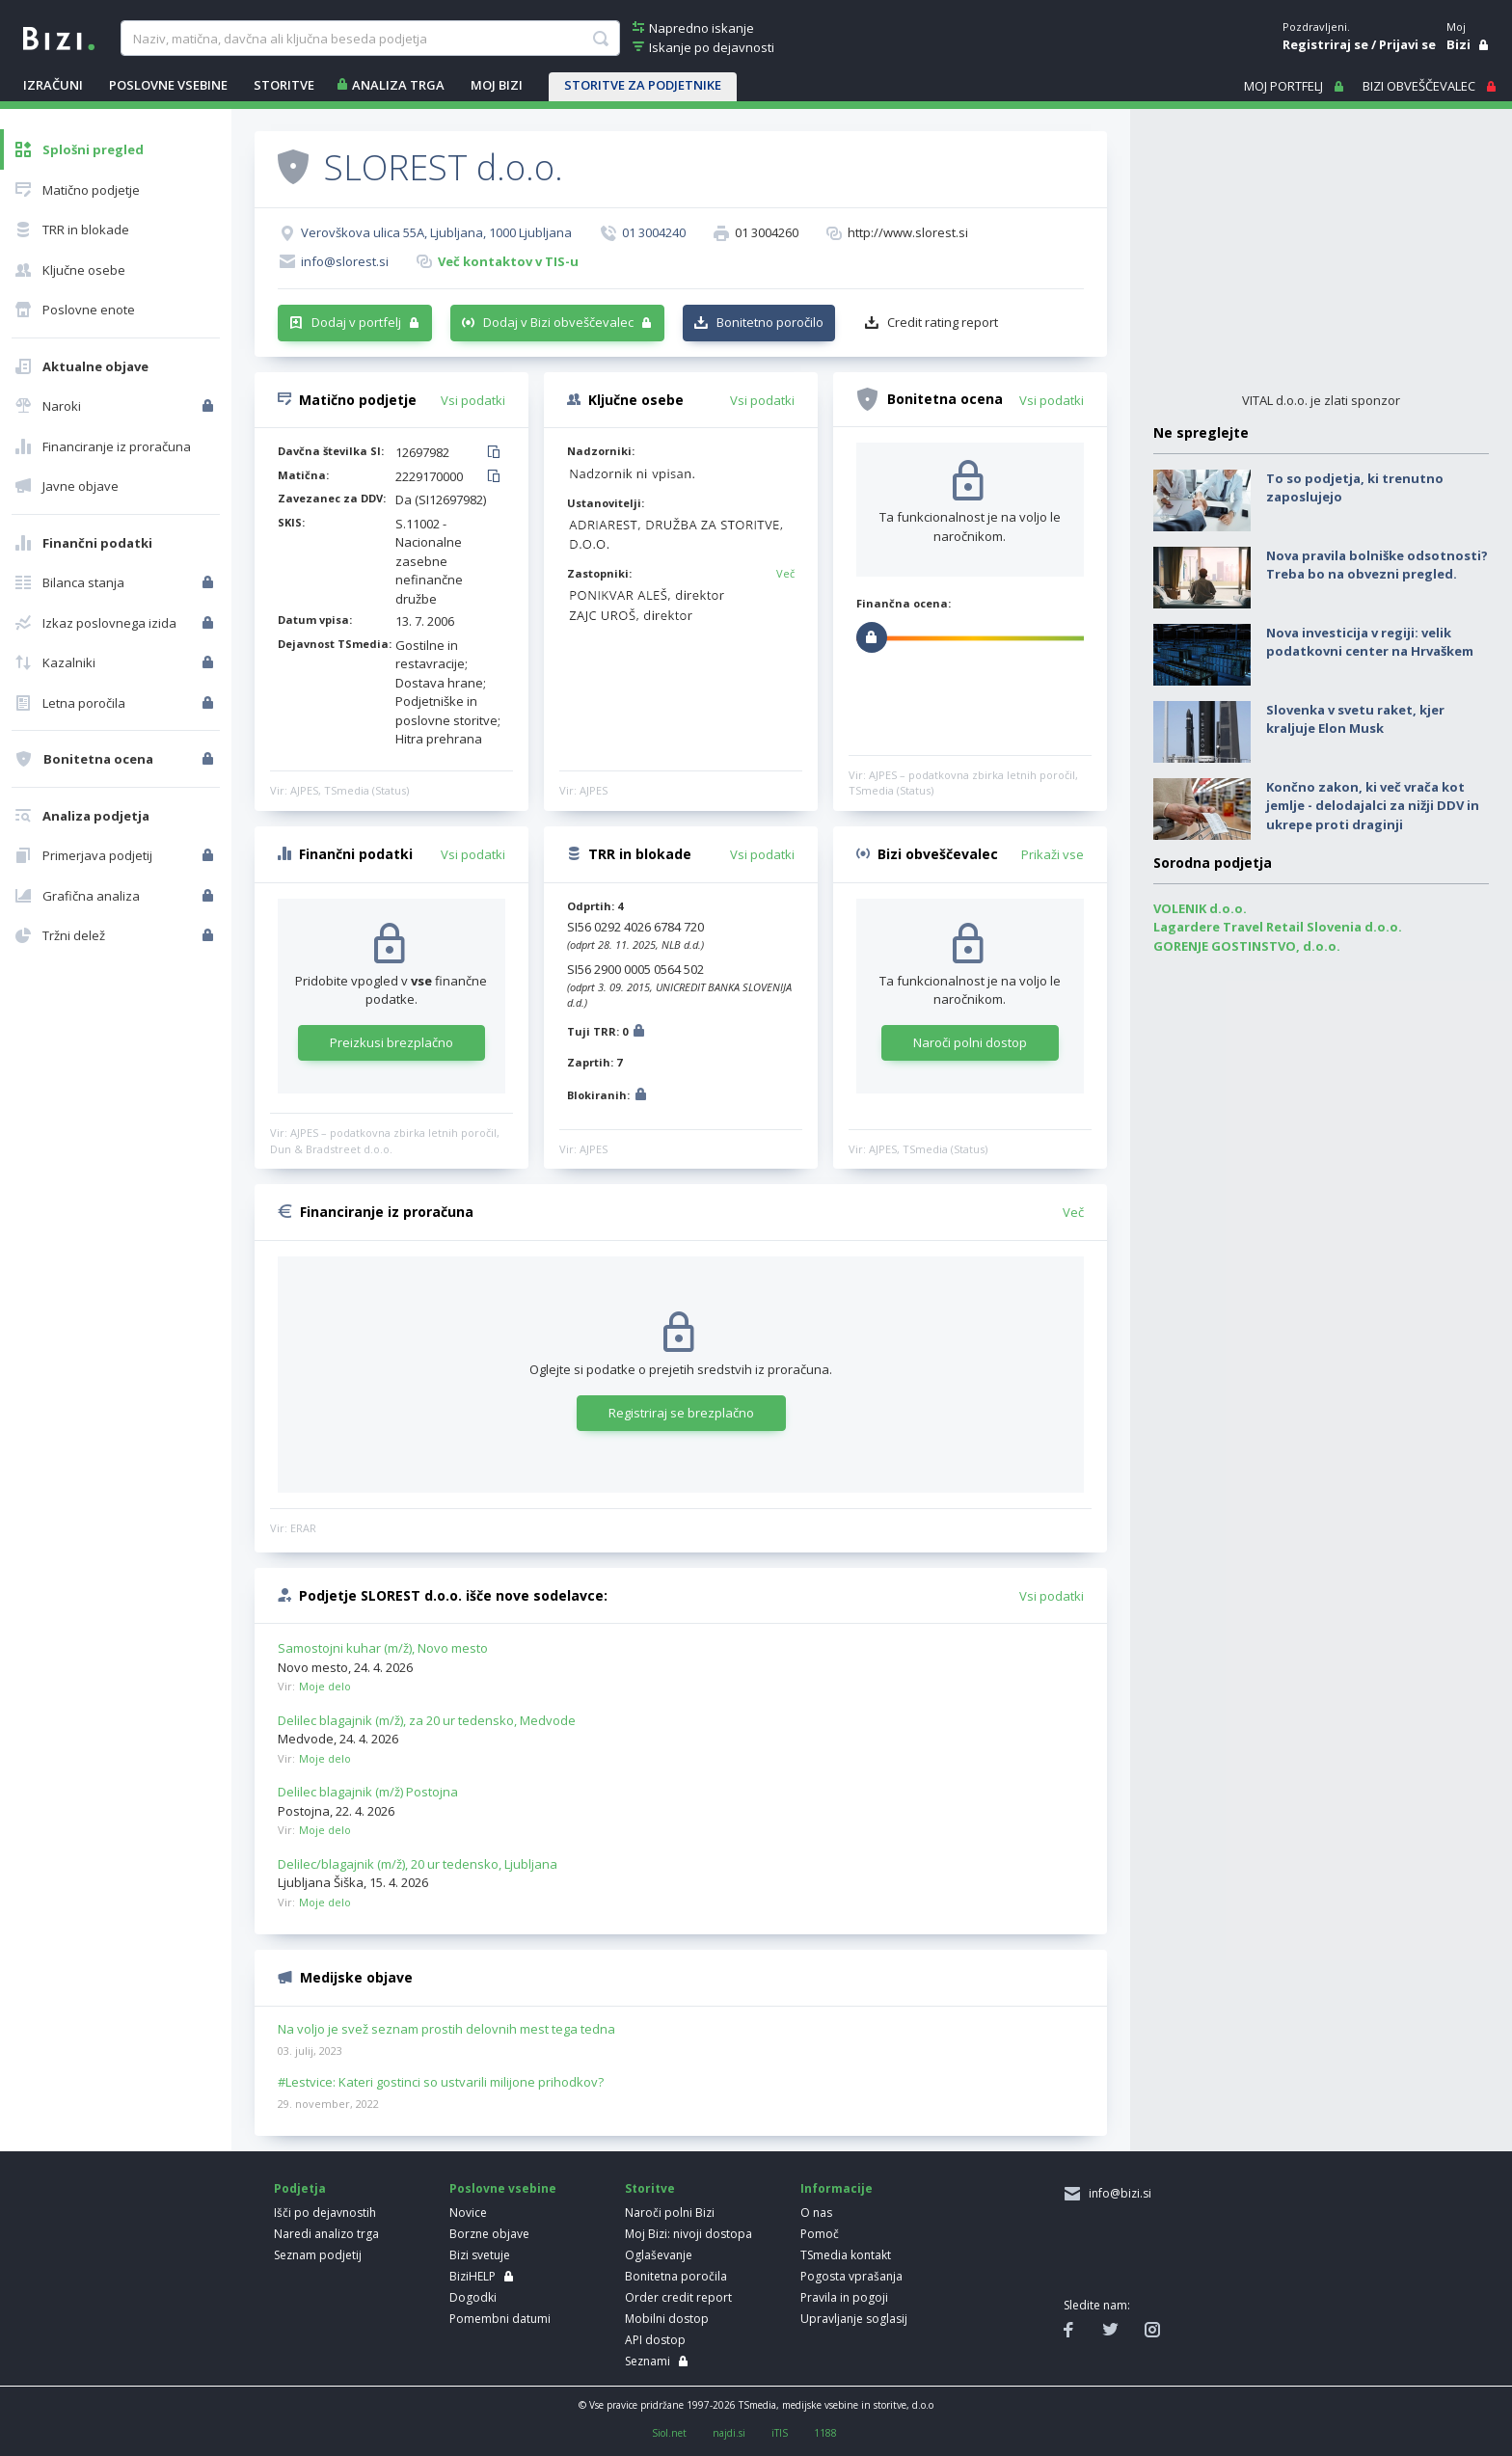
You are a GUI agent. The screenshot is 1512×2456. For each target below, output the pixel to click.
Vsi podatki (473, 400)
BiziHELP (472, 2276)
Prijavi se (1407, 44)
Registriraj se (1325, 44)
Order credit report (678, 2297)
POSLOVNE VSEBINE (168, 85)
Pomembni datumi (500, 2318)
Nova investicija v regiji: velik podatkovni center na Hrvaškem (1369, 642)
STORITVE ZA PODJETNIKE (642, 85)
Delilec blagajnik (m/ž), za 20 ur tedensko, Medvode (427, 1720)
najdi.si (729, 2433)
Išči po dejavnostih (325, 2212)
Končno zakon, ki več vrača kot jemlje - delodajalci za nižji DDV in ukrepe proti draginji (1372, 805)
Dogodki (473, 2297)
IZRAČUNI (53, 85)
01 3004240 (654, 232)
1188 (825, 2433)
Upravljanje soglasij (853, 2318)
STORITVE (284, 85)
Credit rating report (942, 322)
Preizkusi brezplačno (391, 1042)
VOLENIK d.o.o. (1200, 908)
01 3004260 (766, 232)
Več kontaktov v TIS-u (508, 261)
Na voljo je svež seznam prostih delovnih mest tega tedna (446, 2030)
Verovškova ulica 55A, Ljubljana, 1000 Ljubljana (436, 232)
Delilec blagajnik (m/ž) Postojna (368, 1791)
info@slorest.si (345, 261)
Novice (468, 2212)
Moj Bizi (497, 85)
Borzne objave (489, 2234)
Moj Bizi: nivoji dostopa (688, 2234)
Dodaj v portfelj (356, 322)
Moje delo (325, 1686)
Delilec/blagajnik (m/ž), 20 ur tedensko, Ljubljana (417, 1864)
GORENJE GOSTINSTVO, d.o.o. (1246, 946)
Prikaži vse (1052, 854)
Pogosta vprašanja (851, 2276)
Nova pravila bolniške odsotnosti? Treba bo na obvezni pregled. (1377, 565)
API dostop (655, 2340)
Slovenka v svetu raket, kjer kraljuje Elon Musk (1355, 719)
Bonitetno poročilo (770, 322)
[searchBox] (370, 38)
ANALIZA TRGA (398, 85)
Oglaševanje (658, 2255)
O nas (816, 2212)
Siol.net (669, 2433)
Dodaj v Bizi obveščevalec (558, 322)
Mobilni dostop (667, 2318)
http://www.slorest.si (908, 232)
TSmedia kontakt (845, 2255)
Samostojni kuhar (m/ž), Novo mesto (383, 1648)
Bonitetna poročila (676, 2276)
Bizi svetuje (479, 2255)
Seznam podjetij (318, 2255)
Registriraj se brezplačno (681, 1412)
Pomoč (819, 2234)
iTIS (779, 2433)
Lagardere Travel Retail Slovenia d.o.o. (1277, 926)
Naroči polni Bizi (670, 2212)
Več (785, 573)
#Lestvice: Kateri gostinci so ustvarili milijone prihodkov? (441, 2083)
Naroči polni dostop (970, 1042)
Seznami (647, 2361)
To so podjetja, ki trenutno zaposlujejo (1355, 488)
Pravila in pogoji (844, 2297)
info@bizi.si (1117, 2193)
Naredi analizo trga (326, 2234)
